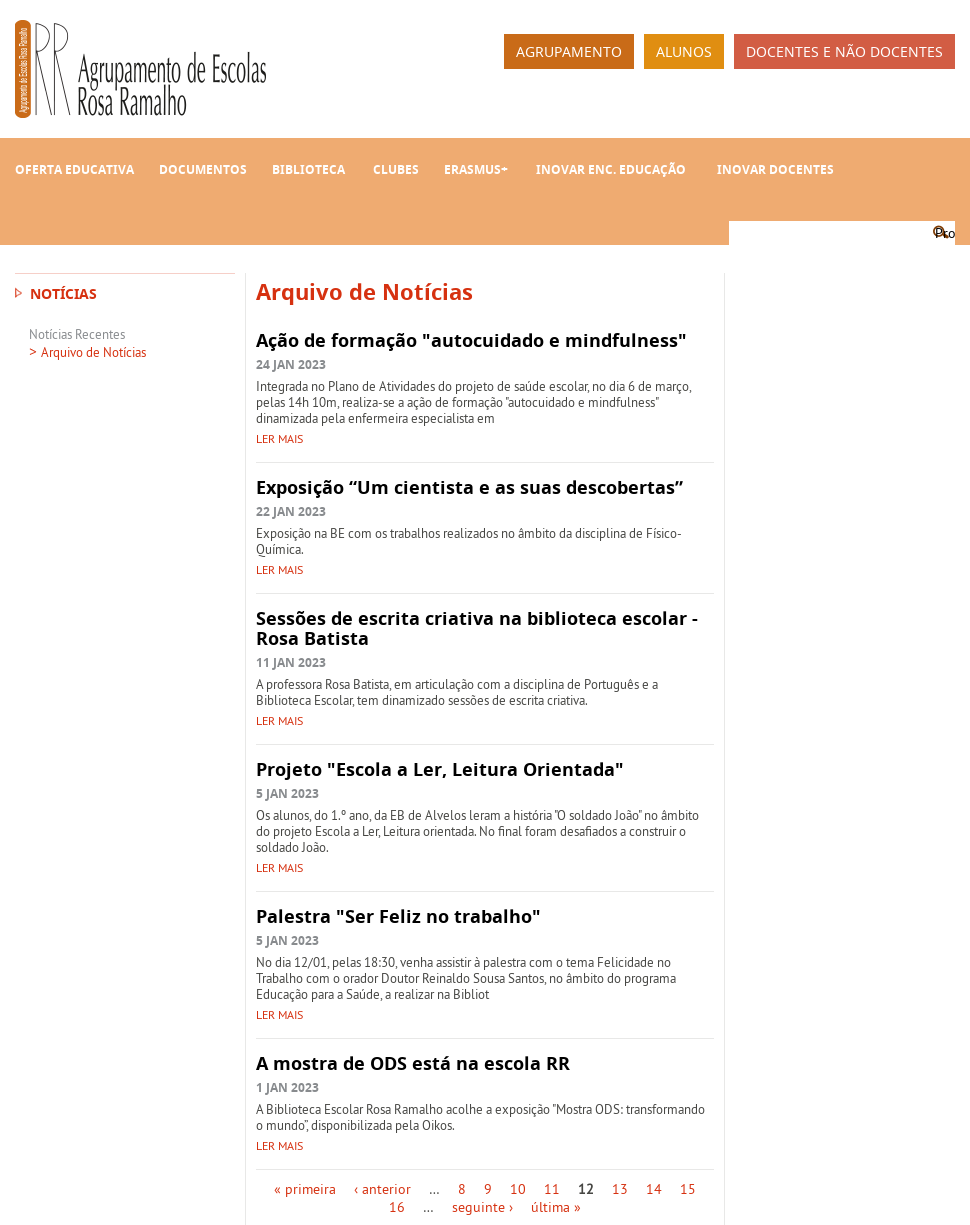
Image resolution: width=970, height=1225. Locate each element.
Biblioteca (308, 169)
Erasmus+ (476, 169)
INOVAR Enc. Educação (611, 169)
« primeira (305, 1189)
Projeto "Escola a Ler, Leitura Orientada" (440, 769)
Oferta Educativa (74, 169)
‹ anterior (382, 1189)
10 (518, 1189)
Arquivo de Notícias (93, 352)
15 (688, 1189)
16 (397, 1207)
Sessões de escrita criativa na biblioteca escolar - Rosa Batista (477, 628)
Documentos (203, 169)
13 (620, 1189)
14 (654, 1189)
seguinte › (482, 1207)
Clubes (396, 169)
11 (552, 1189)
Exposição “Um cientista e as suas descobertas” (469, 487)
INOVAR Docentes (775, 169)
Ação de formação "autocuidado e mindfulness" (471, 340)
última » (556, 1207)
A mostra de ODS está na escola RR (413, 1063)
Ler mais (279, 438)
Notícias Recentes (77, 334)
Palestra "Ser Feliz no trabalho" (398, 916)
